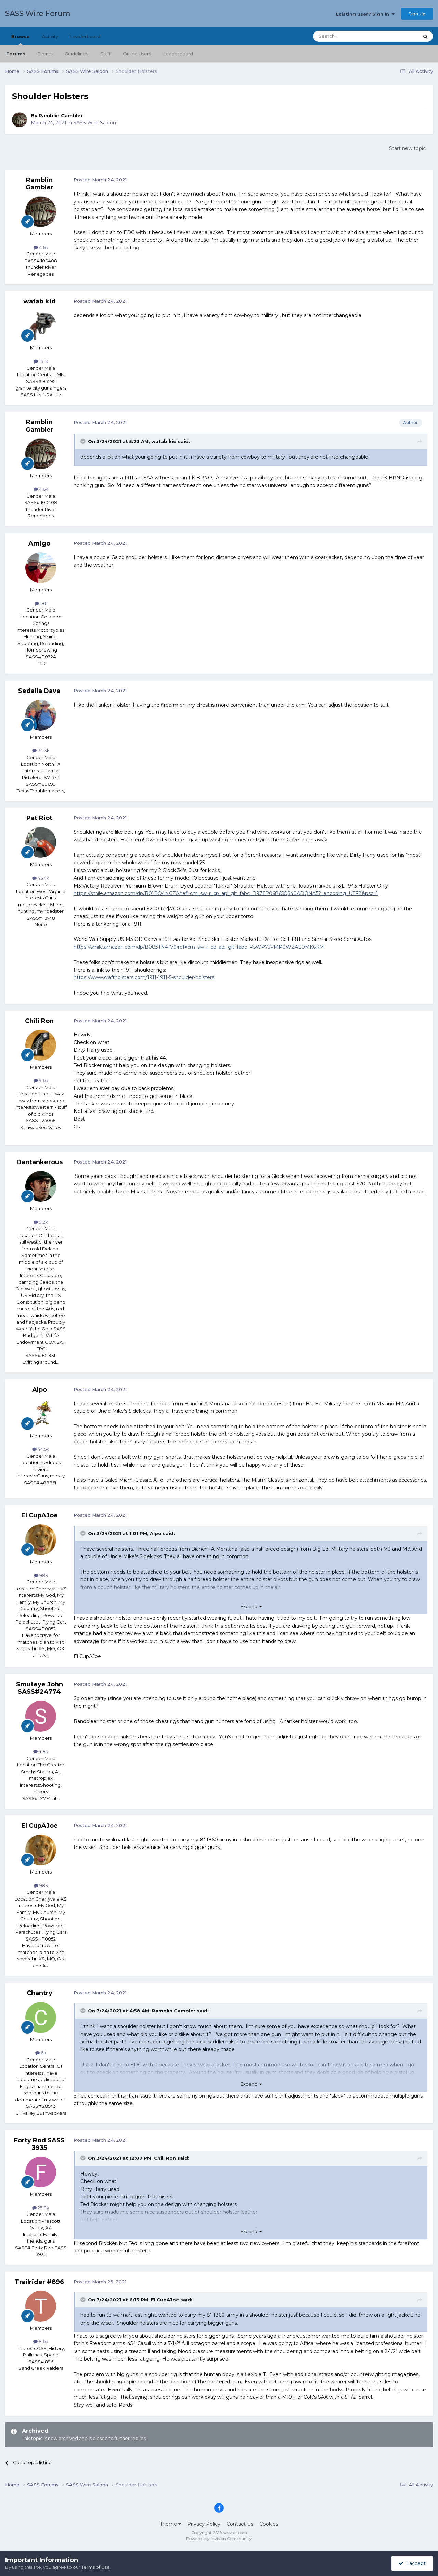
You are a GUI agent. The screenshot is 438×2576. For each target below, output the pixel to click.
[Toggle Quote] (83, 441)
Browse (20, 39)
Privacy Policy (203, 2524)
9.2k (41, 1222)
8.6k (40, 2341)
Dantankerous (39, 1162)
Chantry (39, 1993)
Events (45, 53)
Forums (15, 53)
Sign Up (417, 13)
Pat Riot (39, 818)
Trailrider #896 (39, 2282)
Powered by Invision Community (219, 2538)
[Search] (349, 36)
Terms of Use (95, 2567)
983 (41, 1575)
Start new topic (407, 148)
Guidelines (76, 53)
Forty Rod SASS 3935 (39, 2144)
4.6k (41, 247)
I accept (412, 2563)
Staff (105, 53)
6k (40, 2052)
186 (41, 603)
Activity (50, 36)
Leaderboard (178, 53)
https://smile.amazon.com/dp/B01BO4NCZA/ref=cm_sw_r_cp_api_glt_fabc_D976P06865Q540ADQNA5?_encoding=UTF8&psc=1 (226, 893)
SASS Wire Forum (37, 13)
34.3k (41, 750)
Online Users (137, 53)
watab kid (39, 301)
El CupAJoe (39, 1515)
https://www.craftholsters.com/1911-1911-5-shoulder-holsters (144, 977)
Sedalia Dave (39, 691)
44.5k (40, 1449)
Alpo (39, 1389)
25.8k (40, 2207)
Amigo (39, 543)
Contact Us (240, 2524)
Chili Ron (39, 1021)
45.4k (40, 878)
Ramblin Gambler (61, 116)
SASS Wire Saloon (94, 123)
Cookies (268, 2524)
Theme (170, 2524)
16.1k (41, 361)
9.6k (41, 1080)
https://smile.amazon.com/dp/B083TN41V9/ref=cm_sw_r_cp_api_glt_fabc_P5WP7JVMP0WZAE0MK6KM (199, 947)
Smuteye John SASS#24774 (39, 1688)
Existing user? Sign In (365, 14)
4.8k (40, 1751)
